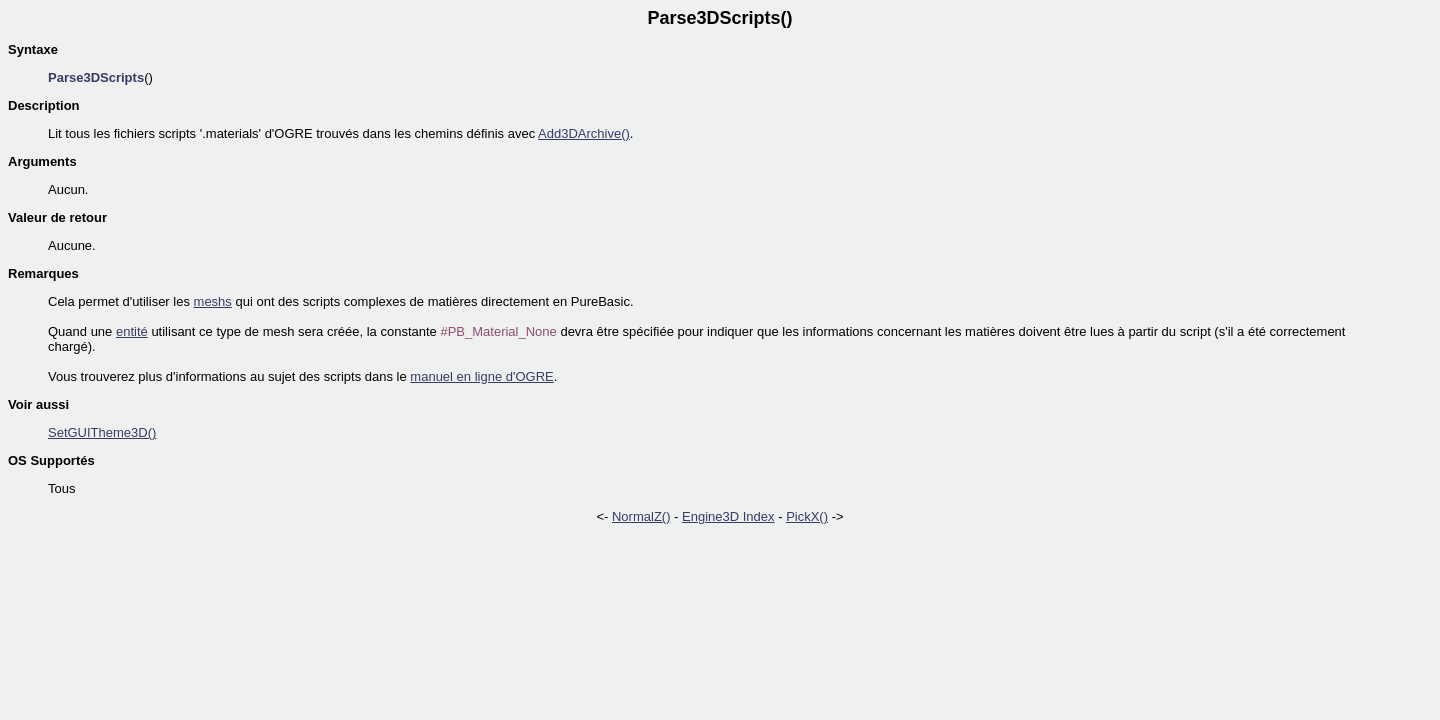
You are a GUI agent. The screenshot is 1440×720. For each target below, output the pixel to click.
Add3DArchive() (584, 133)
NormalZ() (641, 516)
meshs (213, 301)
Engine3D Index (728, 516)
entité (132, 331)
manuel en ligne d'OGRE (481, 376)
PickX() (807, 516)
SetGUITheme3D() (102, 432)
